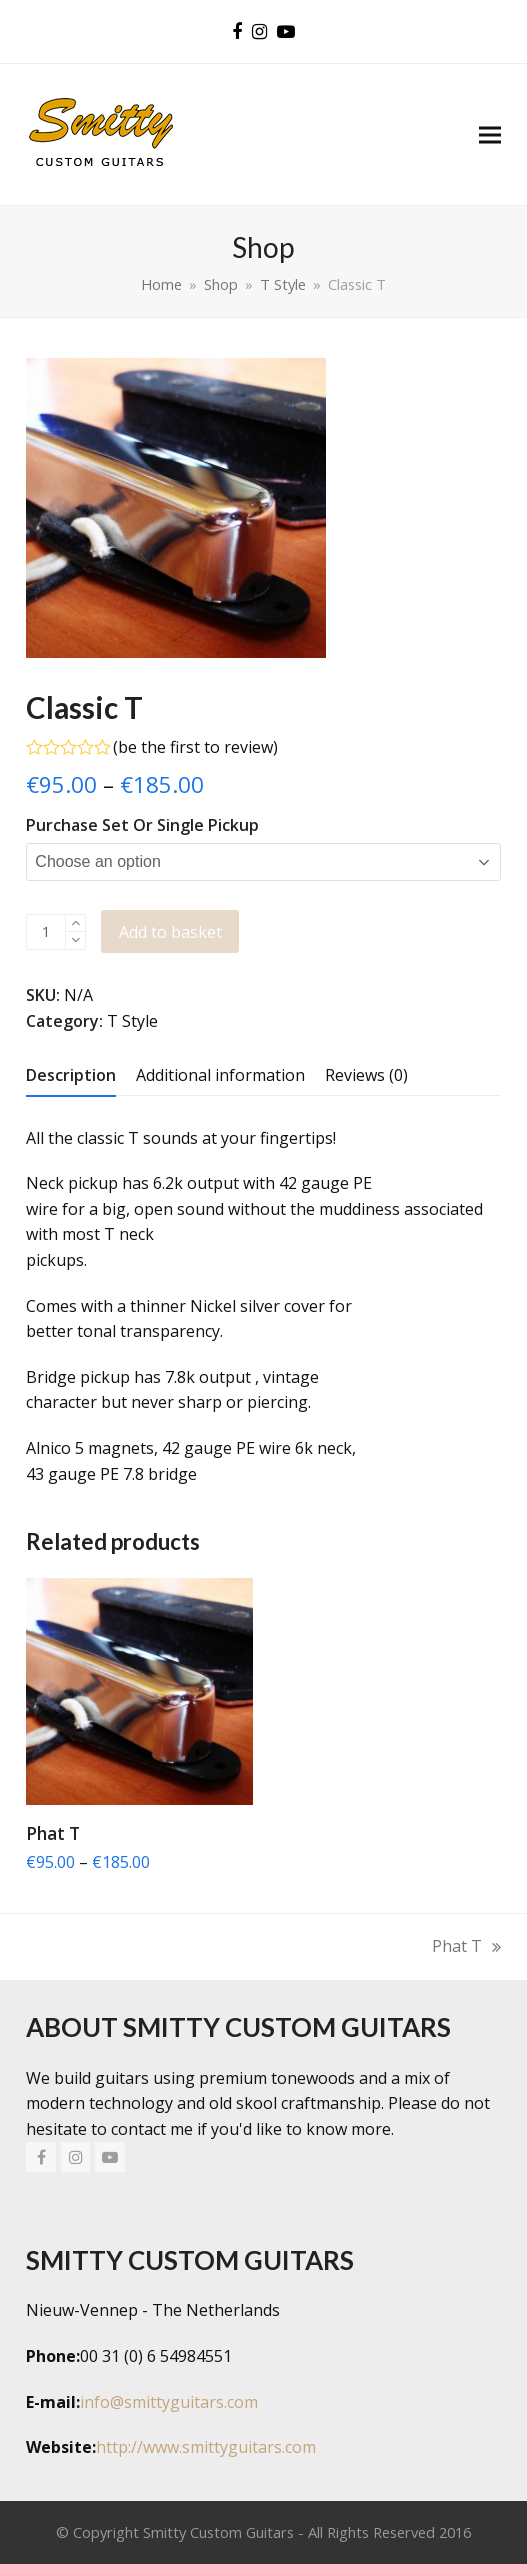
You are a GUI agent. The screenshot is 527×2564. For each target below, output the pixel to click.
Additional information (220, 1075)
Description (71, 1075)
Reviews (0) (366, 1075)
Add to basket (170, 932)
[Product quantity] (46, 932)
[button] (490, 134)
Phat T (466, 1947)
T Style (132, 1021)
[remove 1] (75, 940)
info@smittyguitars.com (169, 2402)
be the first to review (195, 747)
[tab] (71, 1075)
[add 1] (75, 923)
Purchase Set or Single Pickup (142, 825)
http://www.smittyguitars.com (206, 2448)
